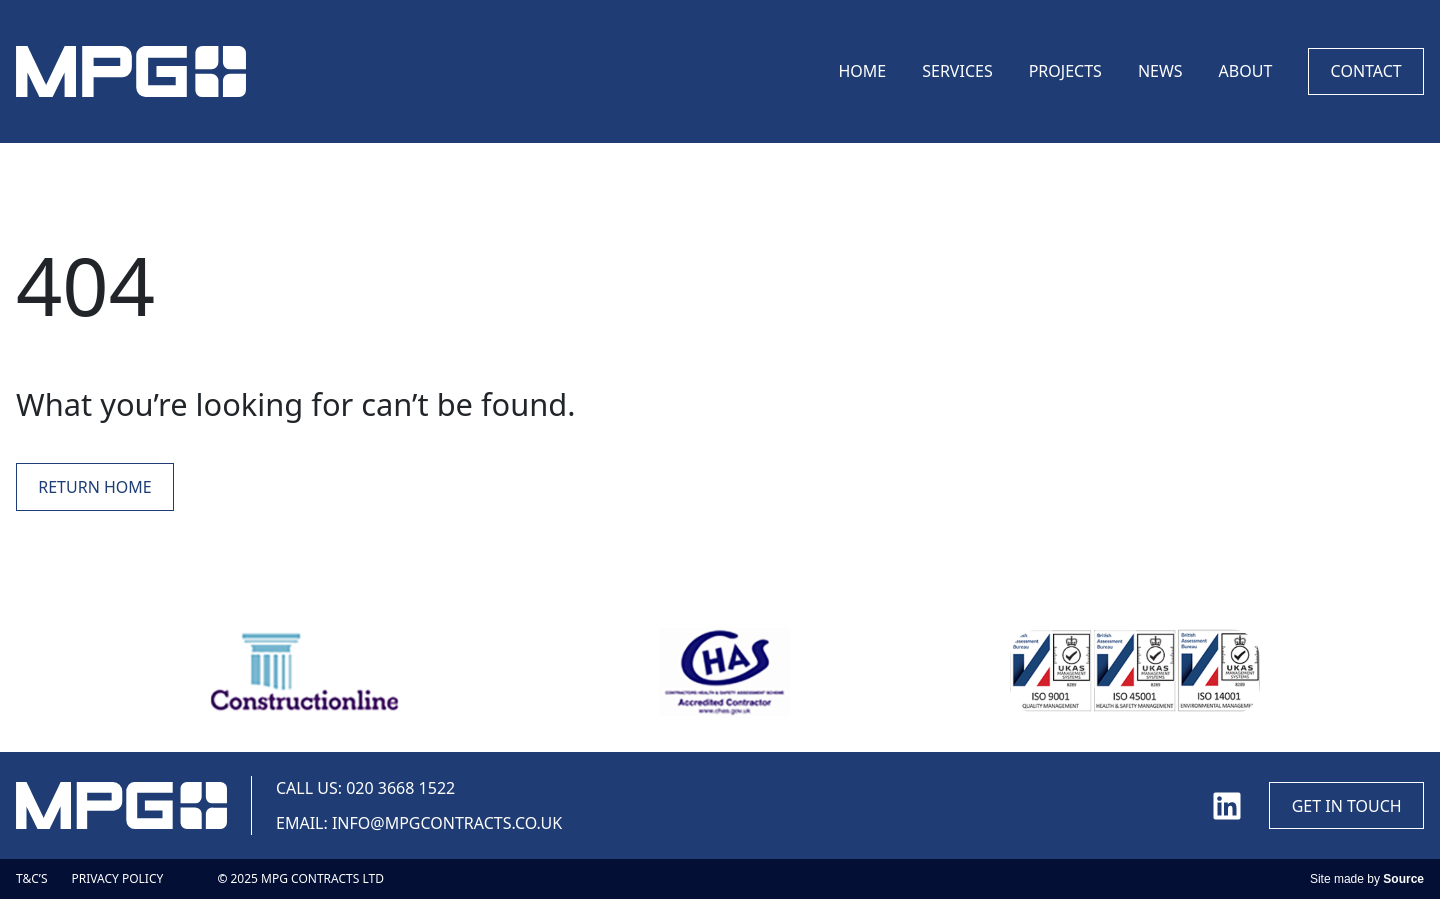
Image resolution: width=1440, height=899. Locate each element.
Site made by (1367, 879)
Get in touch (1347, 806)
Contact (1366, 71)
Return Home (94, 487)
